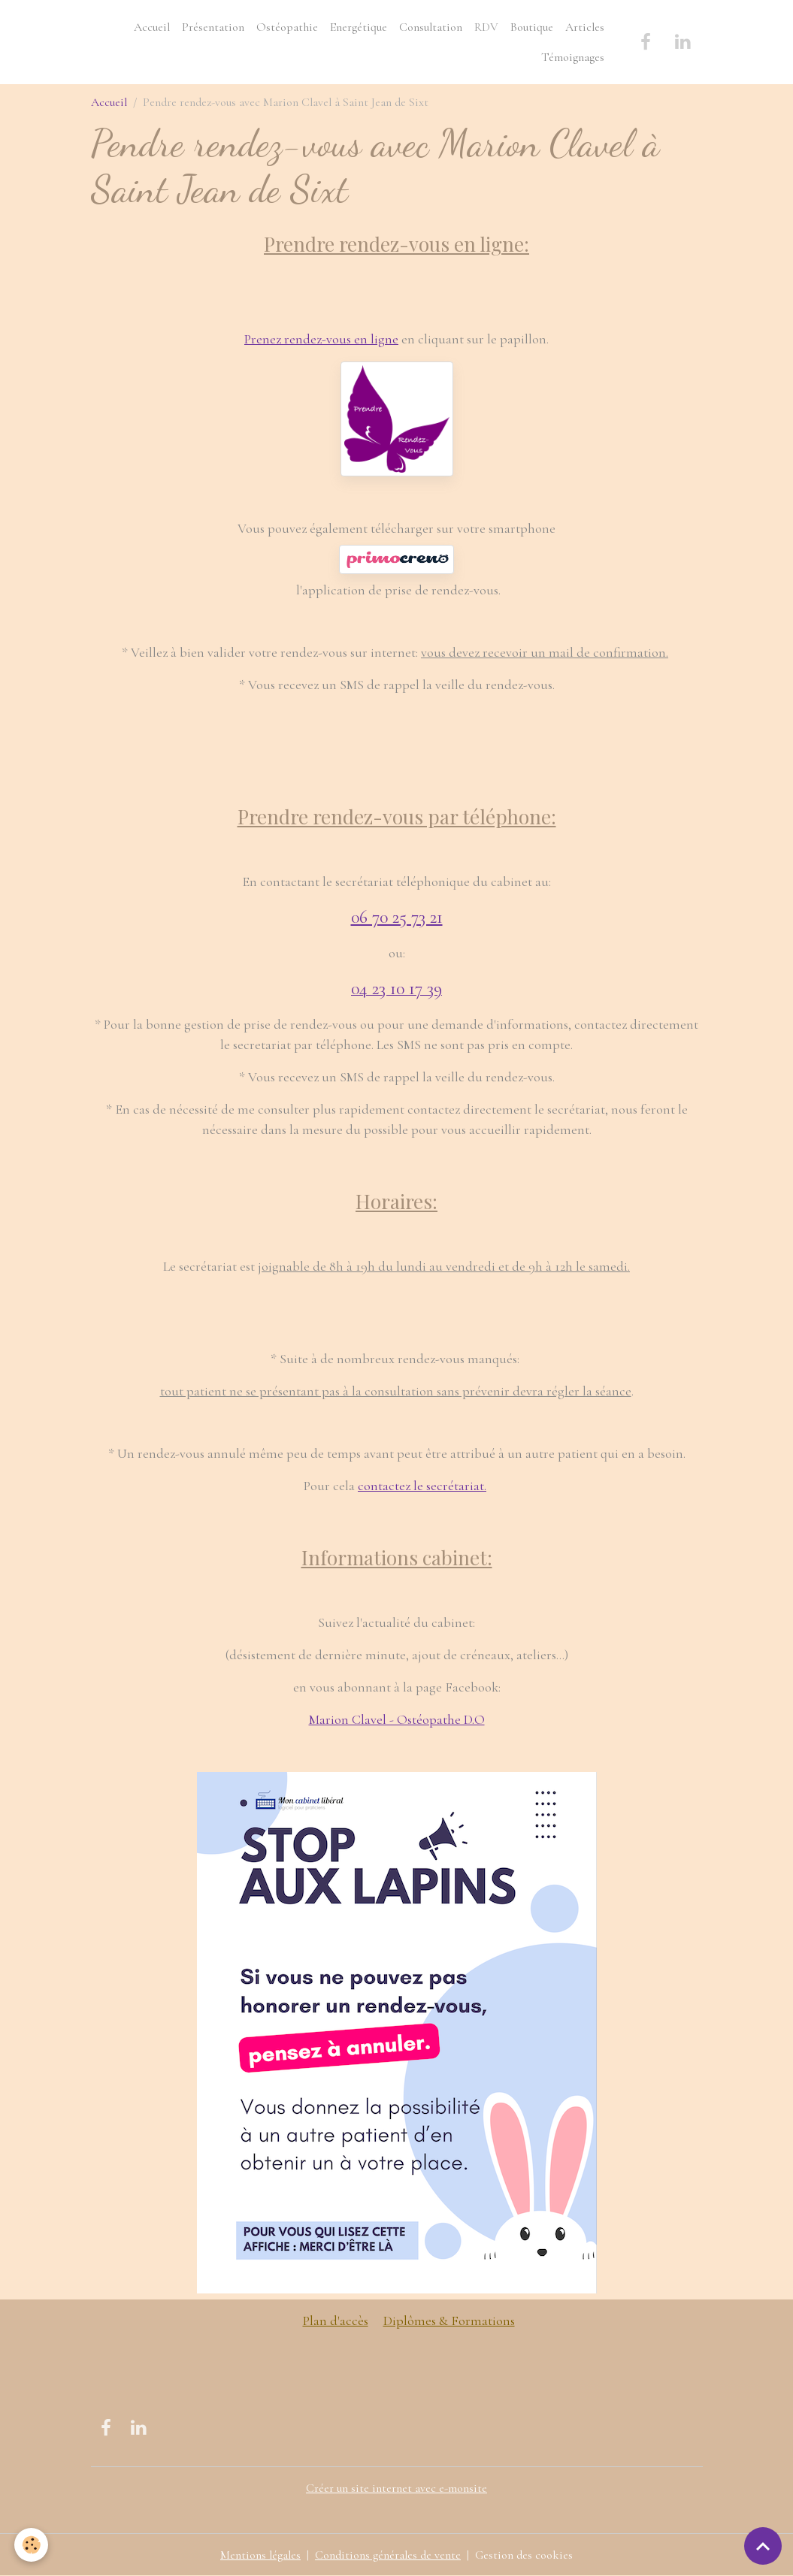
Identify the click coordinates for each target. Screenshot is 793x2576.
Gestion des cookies (524, 2554)
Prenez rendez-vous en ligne (321, 339)
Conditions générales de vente (388, 2554)
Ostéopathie (287, 27)
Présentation (213, 27)
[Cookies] (32, 2545)
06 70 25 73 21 (397, 917)
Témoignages (572, 57)
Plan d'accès (335, 2320)
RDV (486, 27)
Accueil (152, 27)
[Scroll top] (763, 2546)
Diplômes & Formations (449, 2320)
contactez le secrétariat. (422, 1485)
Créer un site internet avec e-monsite (396, 2488)
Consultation (430, 27)
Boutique (531, 27)
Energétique (358, 27)
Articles (584, 27)
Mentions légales (260, 2554)
